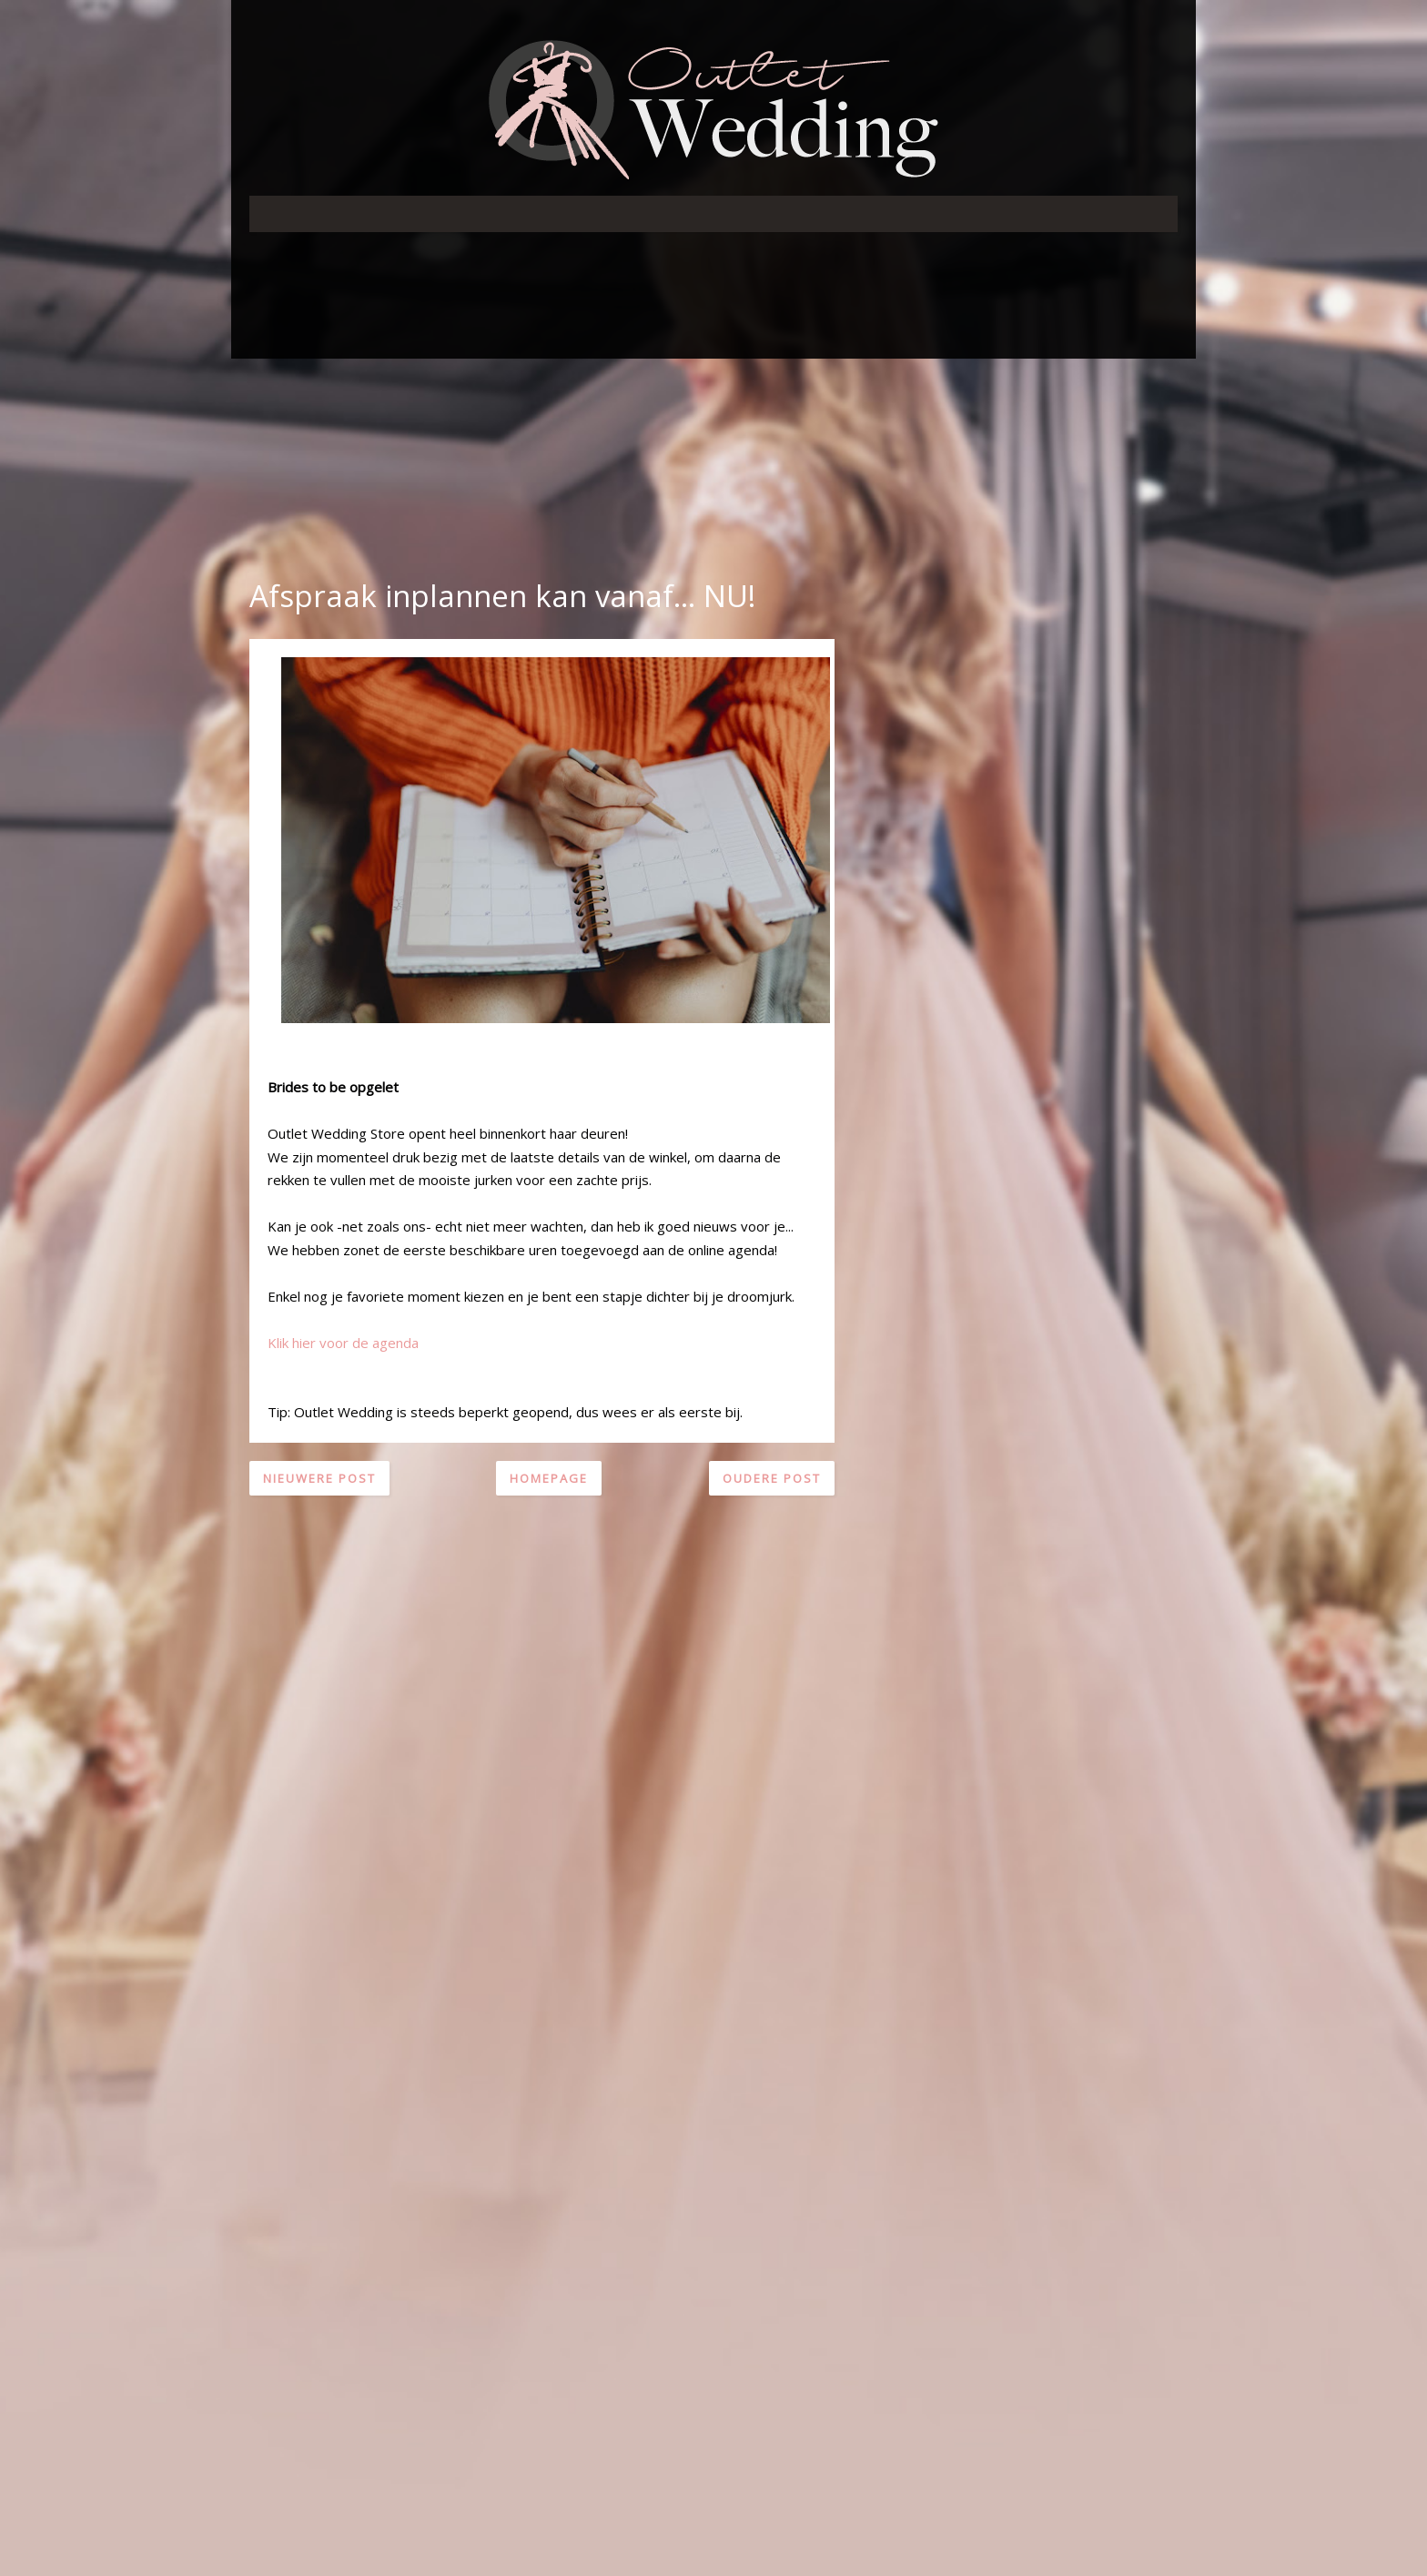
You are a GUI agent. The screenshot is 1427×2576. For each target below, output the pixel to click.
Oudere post (772, 1478)
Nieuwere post (319, 1478)
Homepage (549, 1478)
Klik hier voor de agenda (343, 1343)
